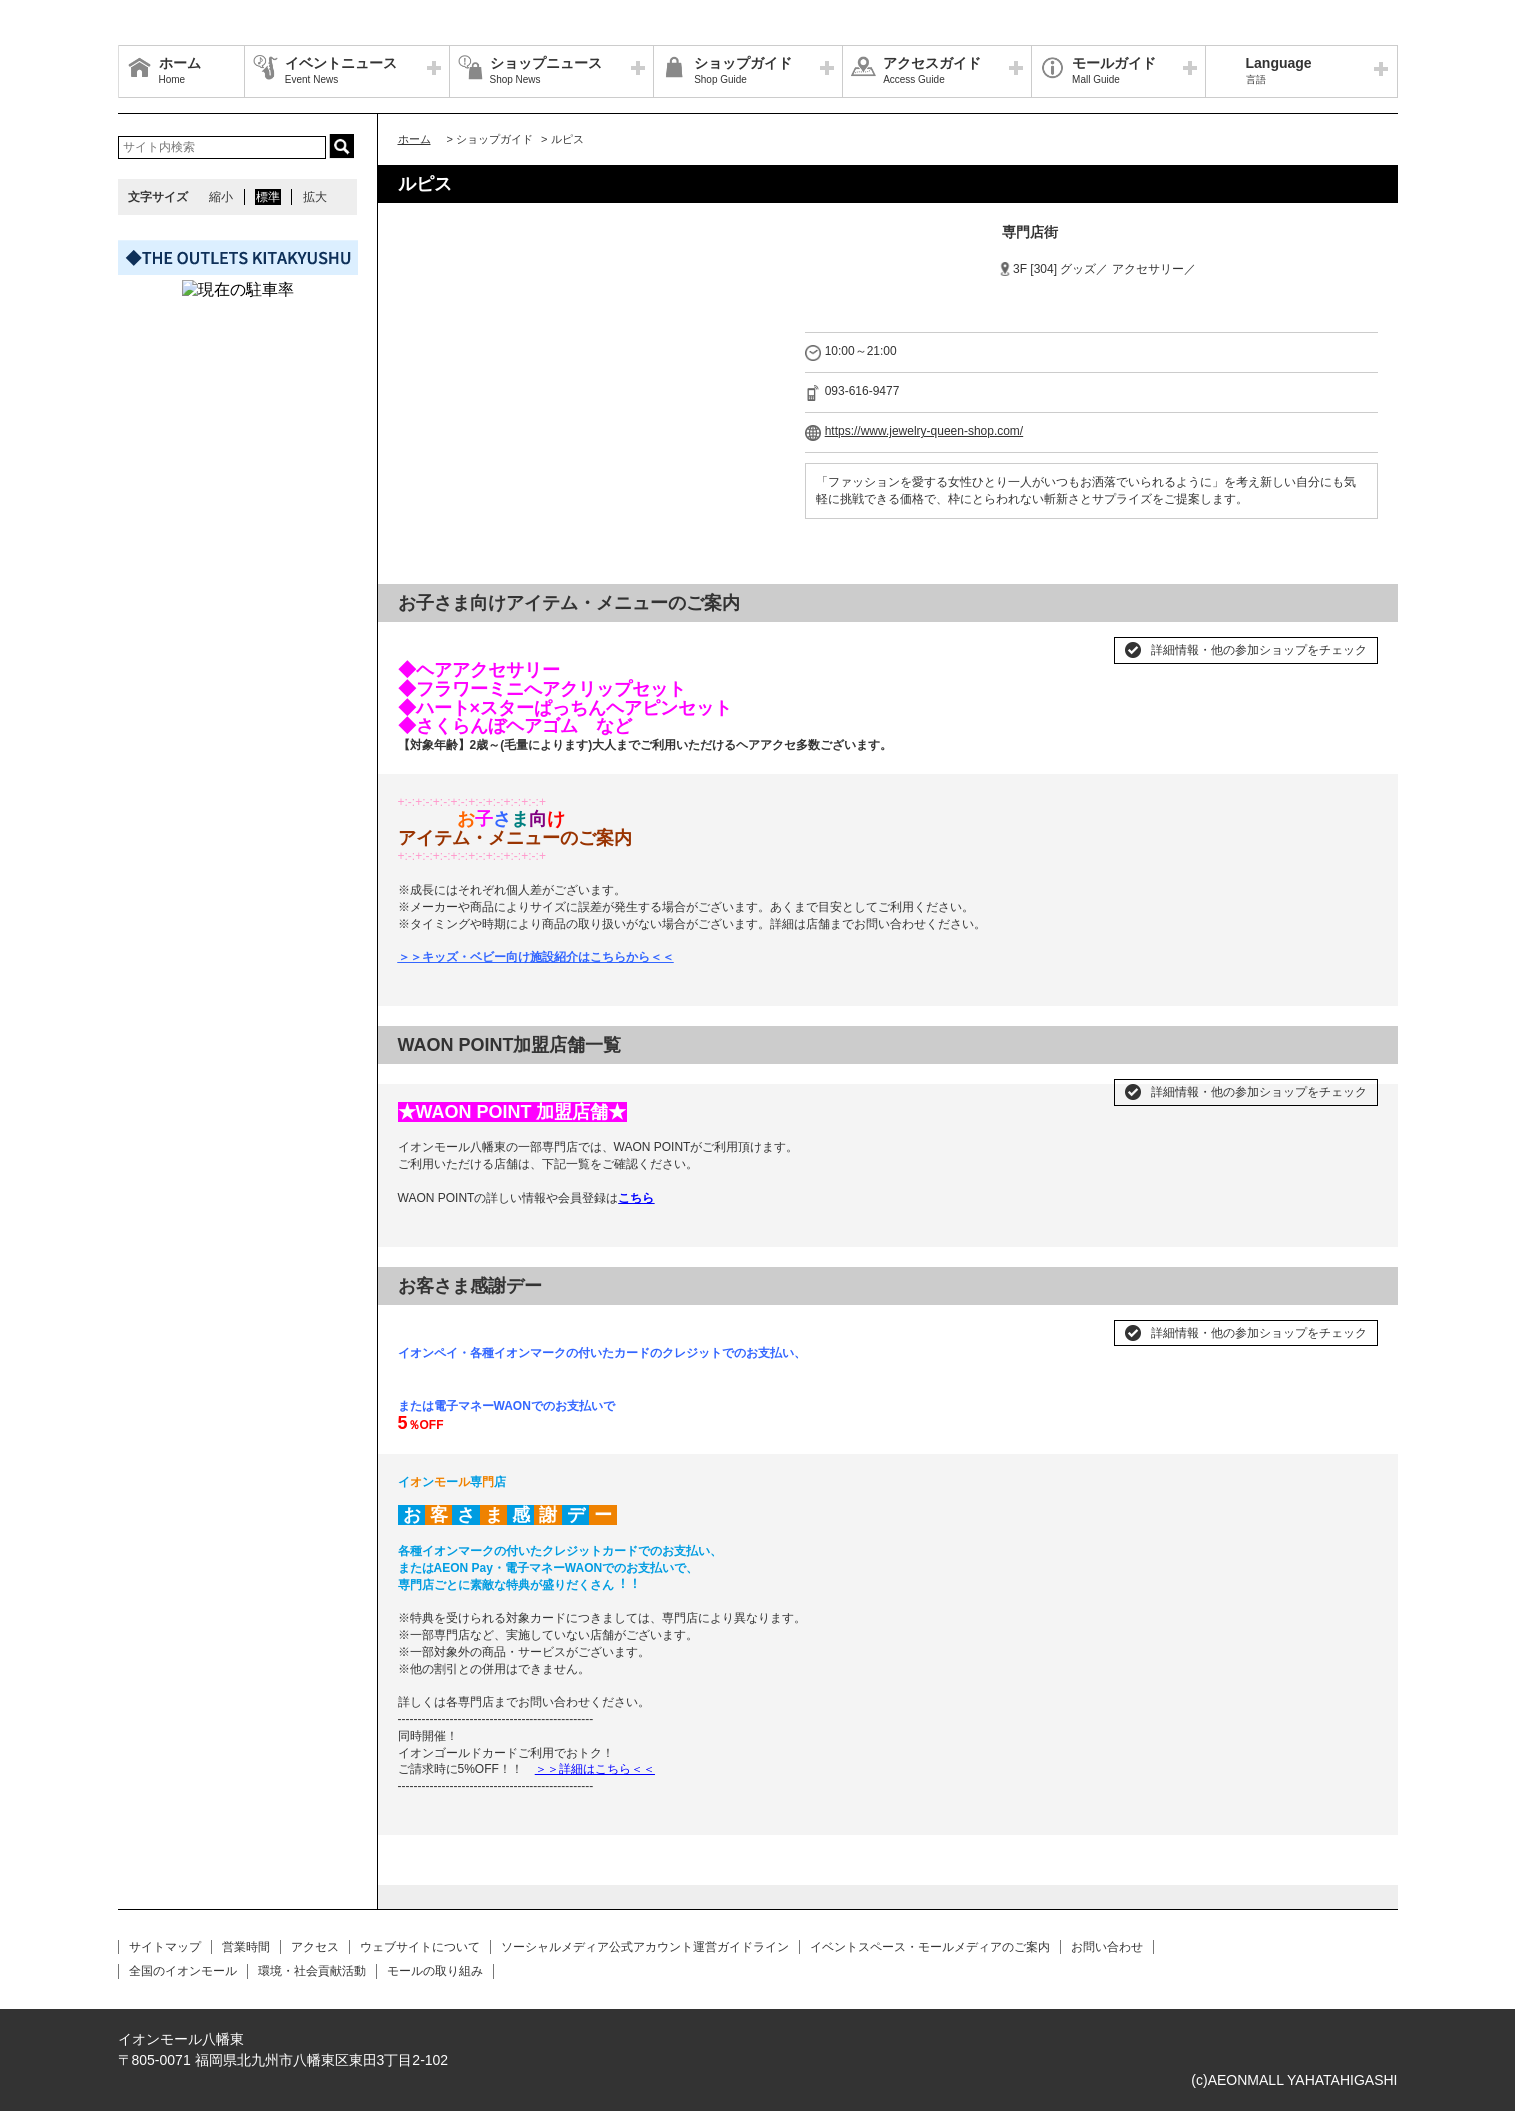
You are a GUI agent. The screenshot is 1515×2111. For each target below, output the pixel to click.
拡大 (315, 197)
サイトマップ (165, 1947)
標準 (268, 197)
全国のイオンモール (183, 1971)
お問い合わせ (1107, 1947)
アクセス (315, 1947)
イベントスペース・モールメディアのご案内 (930, 1947)
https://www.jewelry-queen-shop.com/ (924, 431)
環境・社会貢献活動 (312, 1971)
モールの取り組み (435, 1971)
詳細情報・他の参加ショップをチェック (1259, 650)
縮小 (221, 197)
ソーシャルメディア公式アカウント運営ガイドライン (645, 1947)
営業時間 (246, 1947)
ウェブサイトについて (420, 1947)
